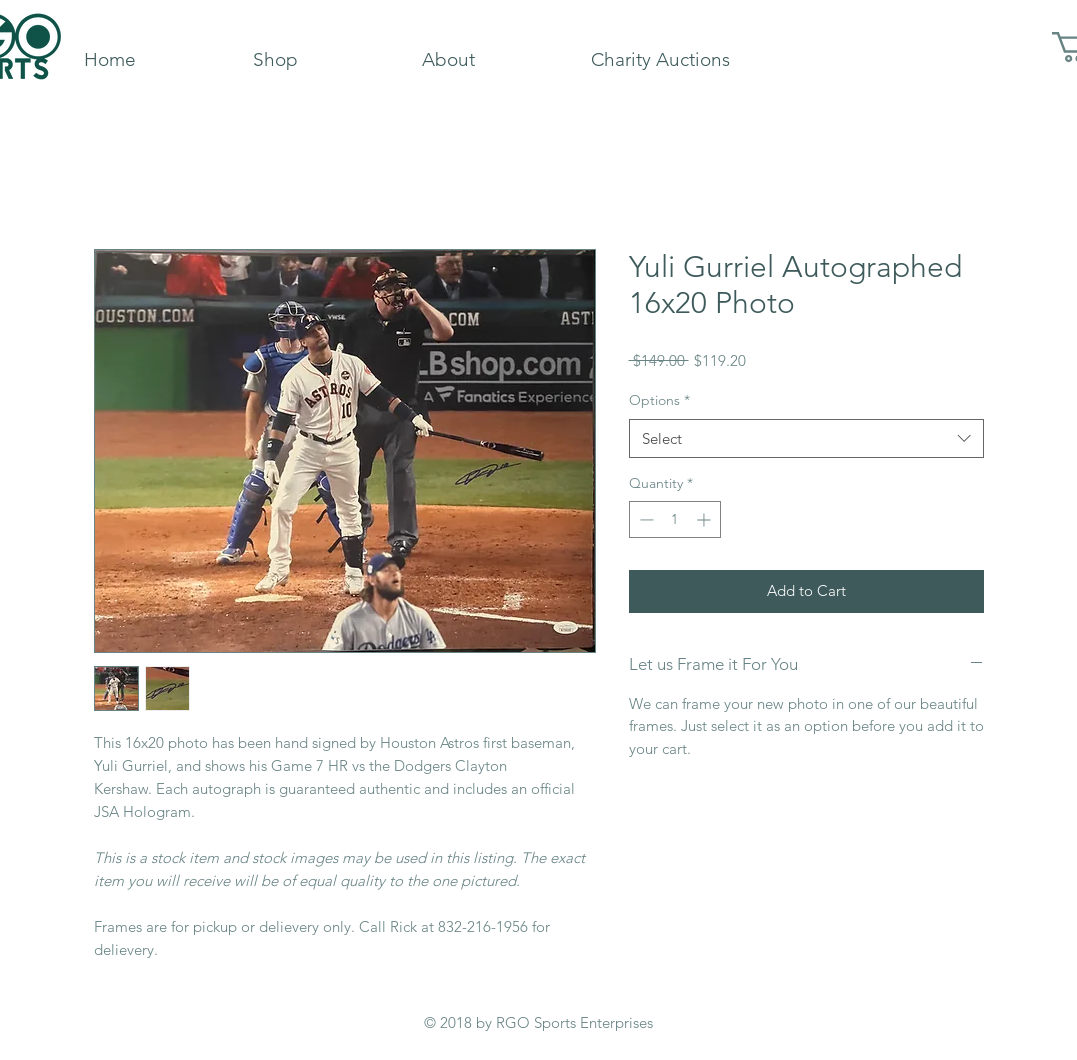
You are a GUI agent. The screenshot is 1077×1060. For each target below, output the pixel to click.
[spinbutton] (675, 519)
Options (659, 400)
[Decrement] (644, 519)
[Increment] (705, 519)
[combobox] (806, 438)
